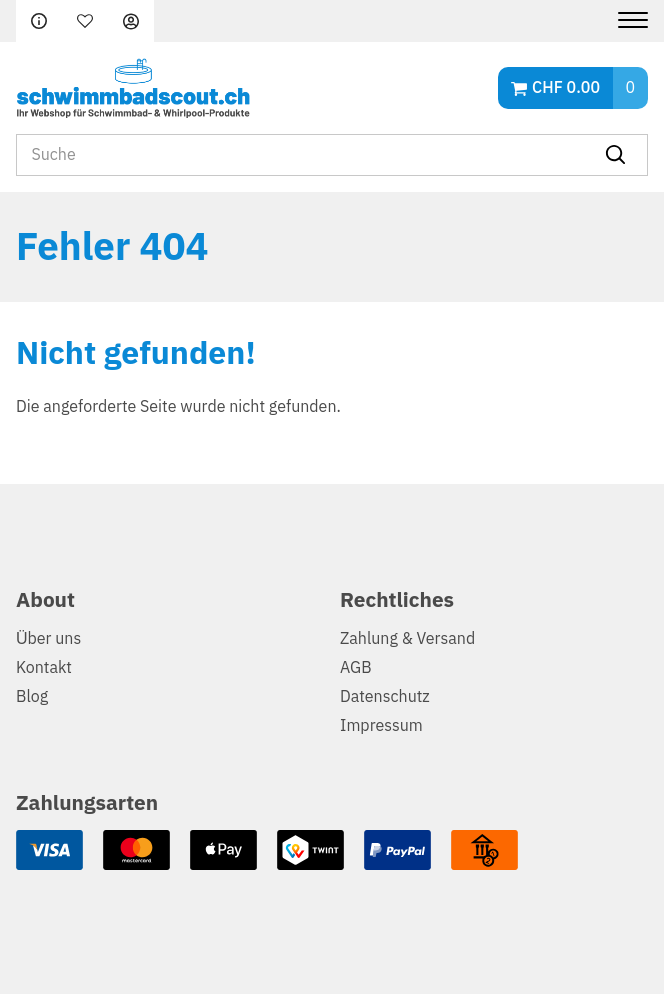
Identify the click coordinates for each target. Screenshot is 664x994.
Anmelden (131, 21)
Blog (32, 697)
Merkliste (85, 21)
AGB (356, 668)
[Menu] (625, 21)
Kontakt (44, 668)
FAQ (39, 21)
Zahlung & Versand (407, 639)
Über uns (48, 639)
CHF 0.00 (566, 88)
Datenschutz (385, 697)
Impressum (381, 726)
